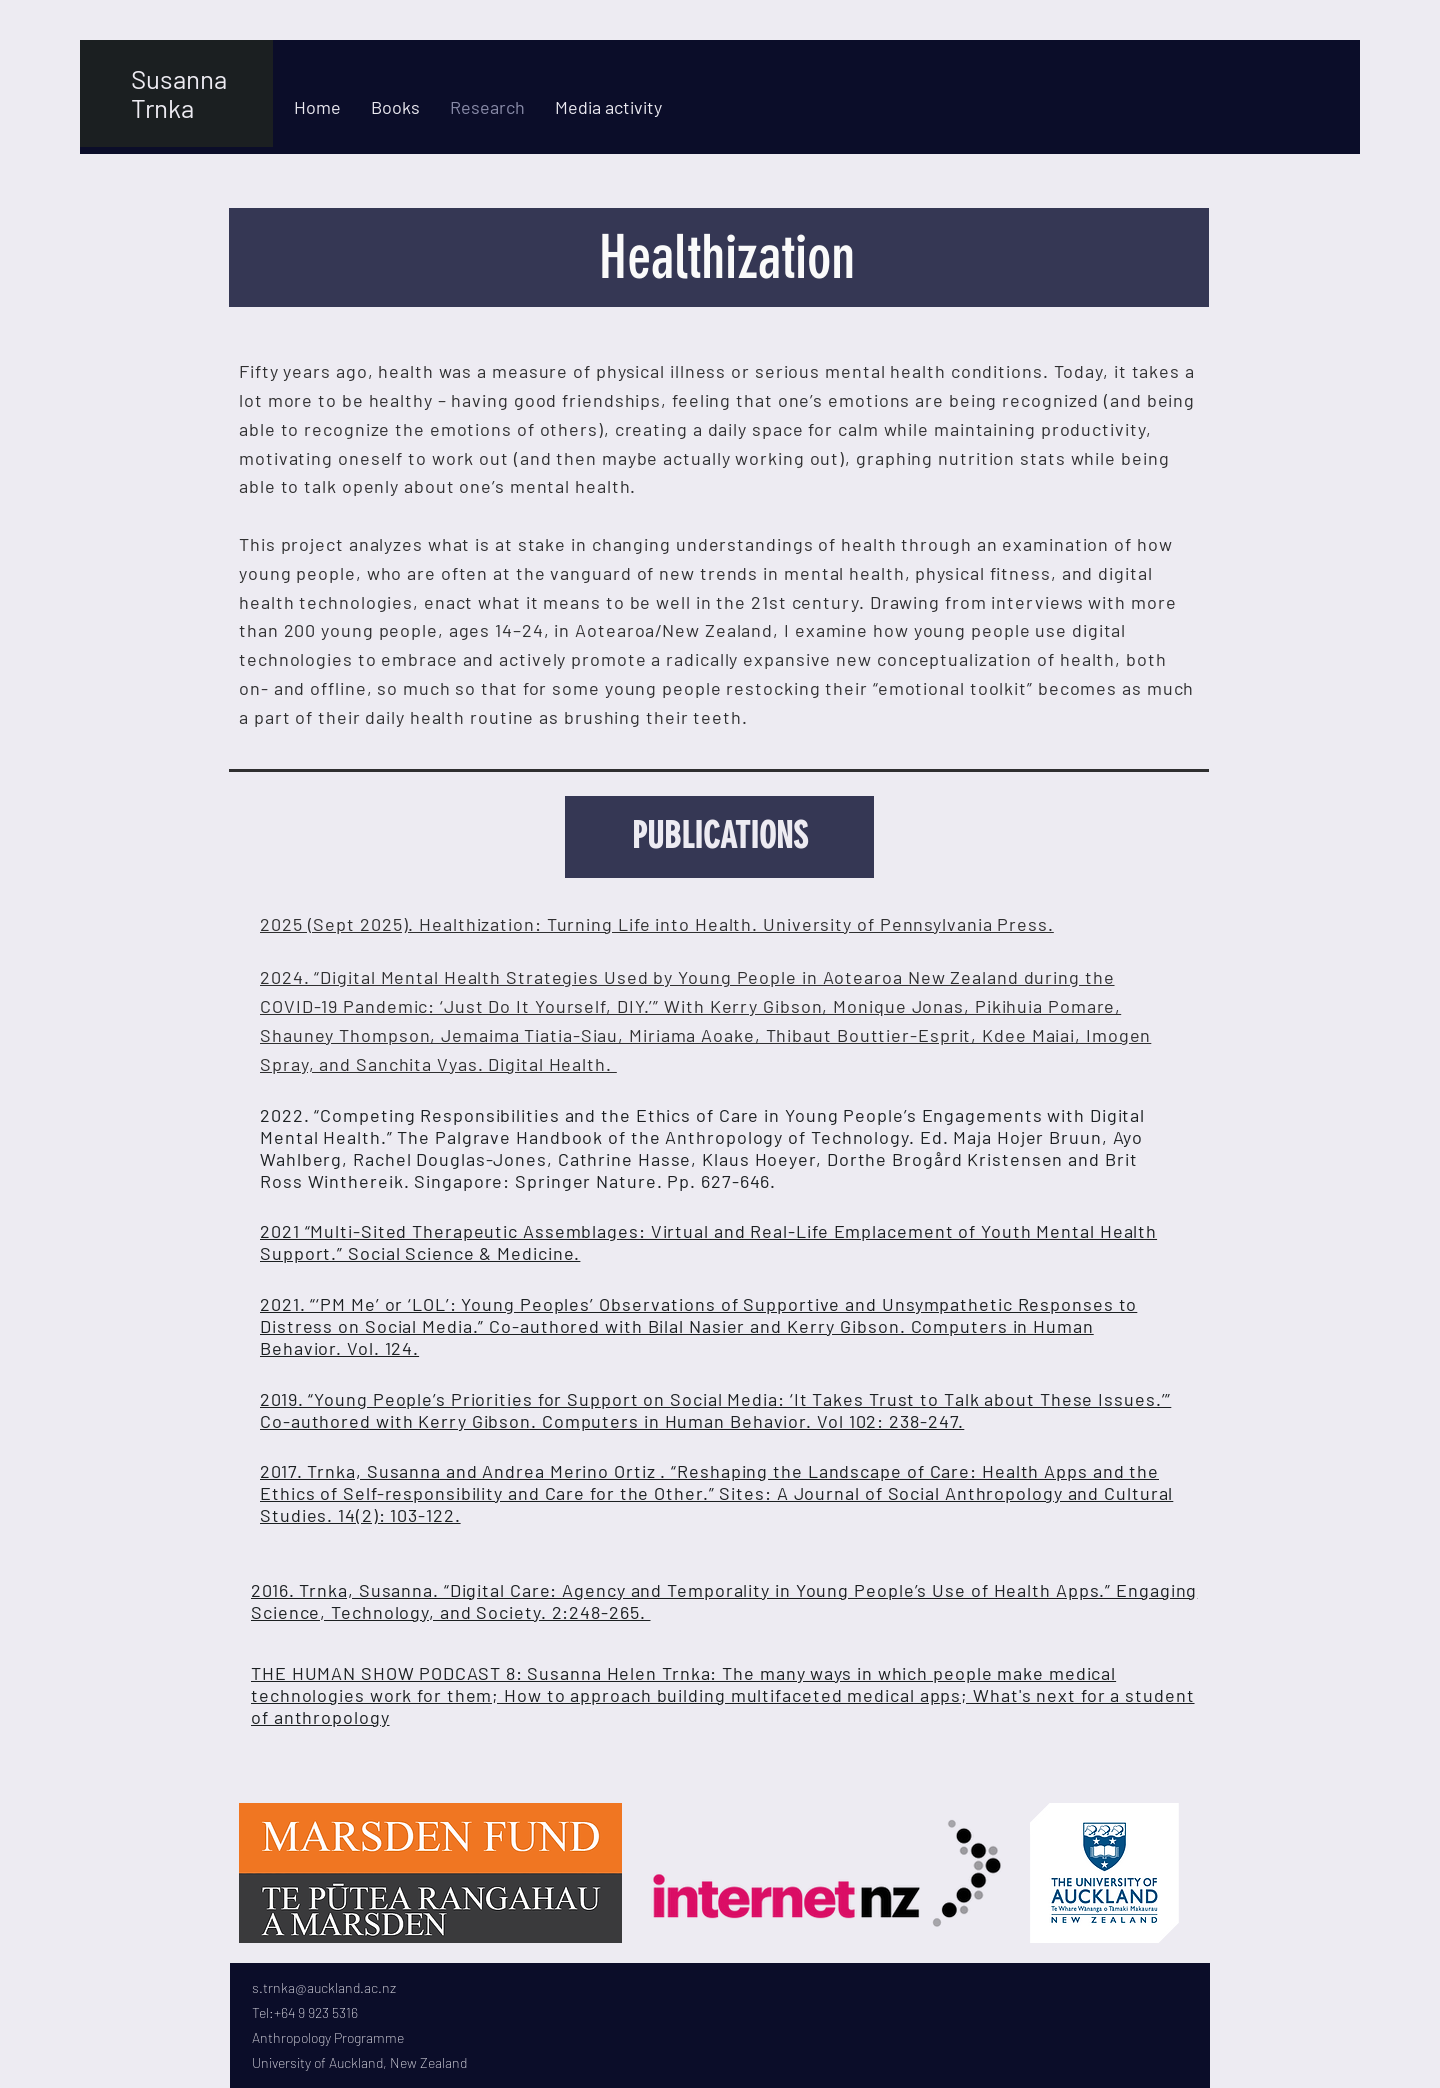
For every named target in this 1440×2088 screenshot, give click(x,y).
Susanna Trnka (179, 93)
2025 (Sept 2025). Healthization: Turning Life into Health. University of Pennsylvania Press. (657, 924)
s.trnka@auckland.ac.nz (324, 1987)
